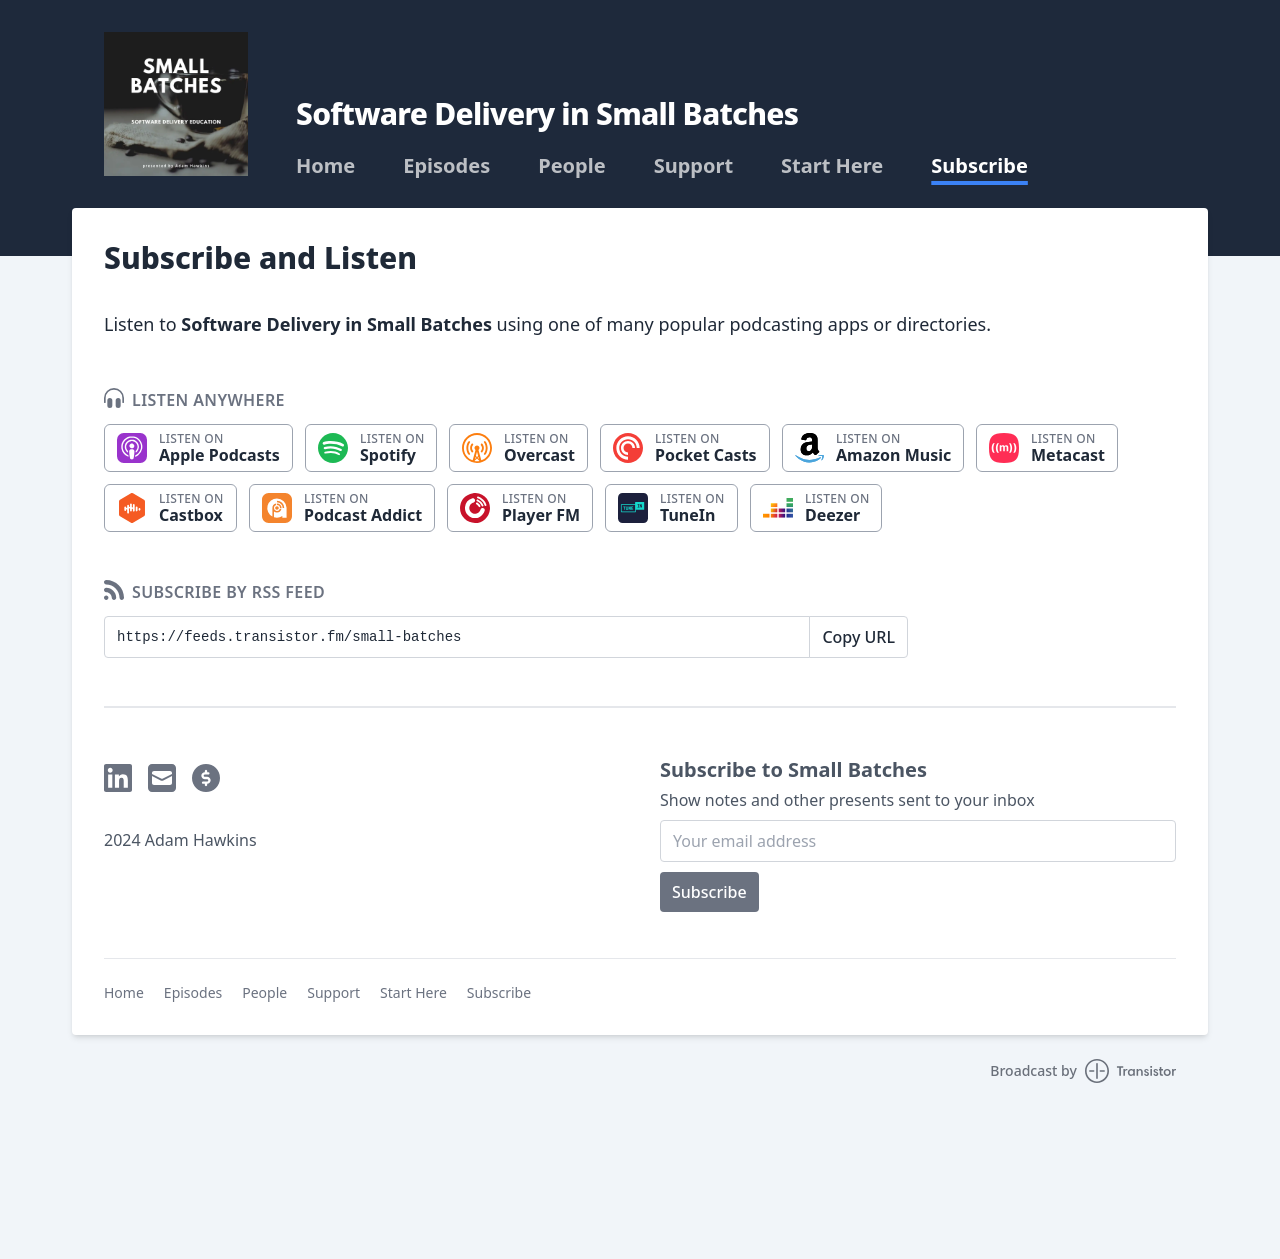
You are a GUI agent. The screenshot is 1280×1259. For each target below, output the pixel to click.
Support (693, 166)
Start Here (832, 166)
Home (325, 166)
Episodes (446, 166)
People (571, 166)
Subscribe (979, 166)
